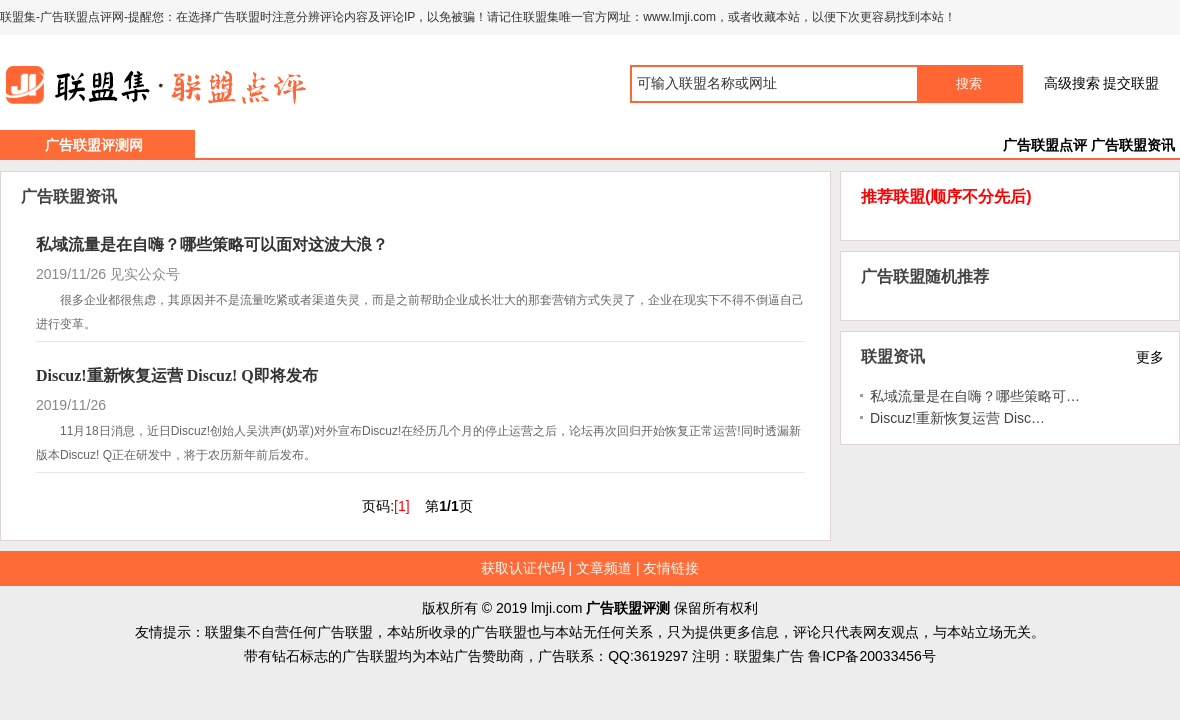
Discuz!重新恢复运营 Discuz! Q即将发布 (177, 375)
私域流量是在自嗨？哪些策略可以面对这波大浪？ (212, 244)
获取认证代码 (523, 568)
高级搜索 (1072, 83)
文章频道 (604, 568)
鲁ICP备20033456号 (872, 656)
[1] (402, 506)
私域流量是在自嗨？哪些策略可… (975, 396)
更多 (1150, 357)
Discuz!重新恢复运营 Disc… (957, 418)
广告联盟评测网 (94, 145)
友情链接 (671, 568)
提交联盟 (1131, 83)
